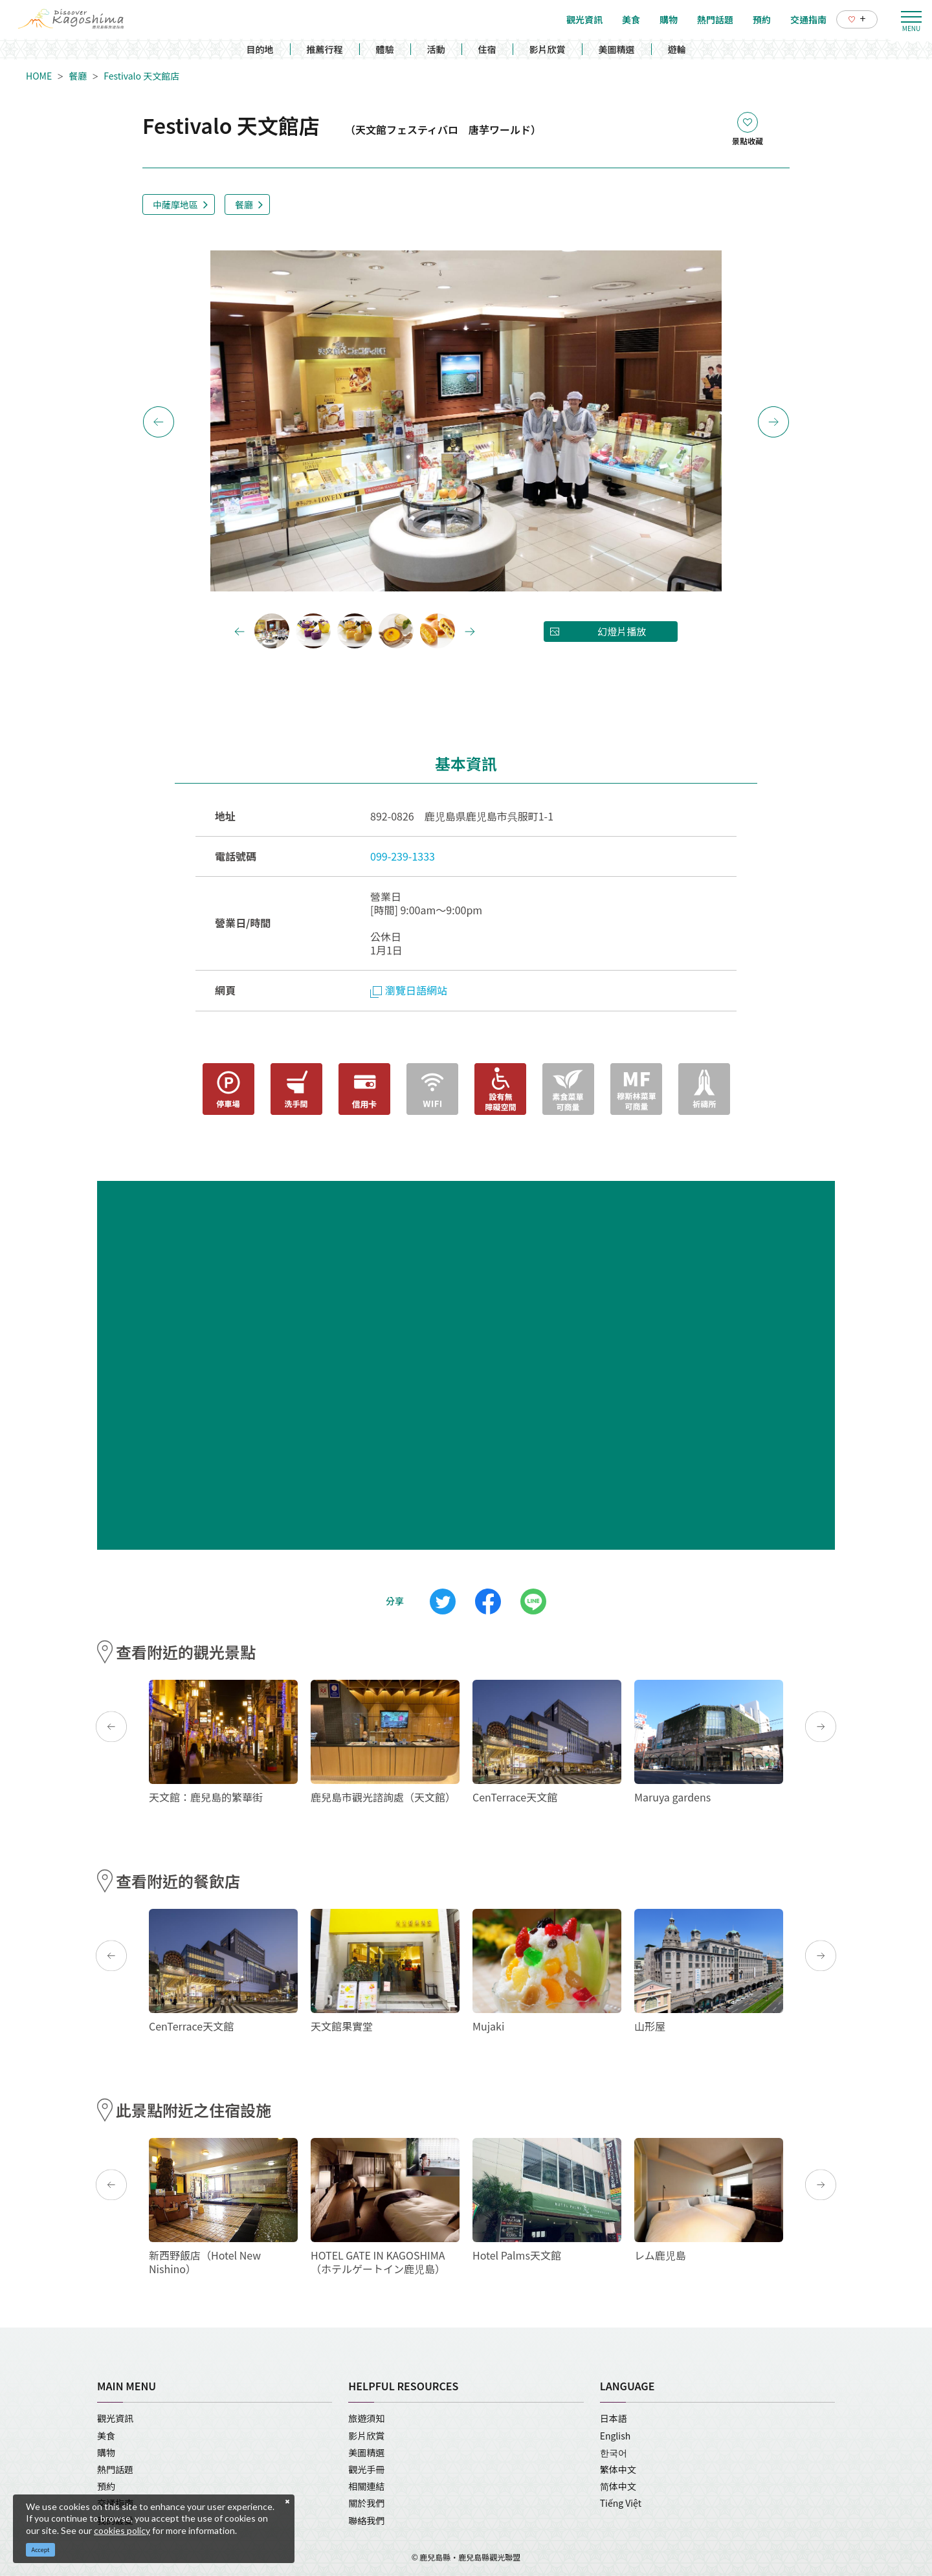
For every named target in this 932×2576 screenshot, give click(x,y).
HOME (39, 76)
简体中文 (618, 2486)
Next (773, 421)
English (615, 2435)
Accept (41, 2550)
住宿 (487, 49)
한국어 (613, 2452)
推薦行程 (325, 49)
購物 (106, 2452)
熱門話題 (115, 2469)
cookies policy (122, 2530)
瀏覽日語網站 (408, 990)
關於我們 (366, 2502)
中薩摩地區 (175, 204)
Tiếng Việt (620, 2502)
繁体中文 (618, 2469)
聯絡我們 (366, 2520)
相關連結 (366, 2486)
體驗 (385, 49)
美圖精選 (617, 49)
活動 (436, 49)
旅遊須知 (366, 2418)
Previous (158, 421)
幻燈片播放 (621, 631)
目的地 (260, 49)
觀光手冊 (366, 2469)
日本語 (613, 2418)
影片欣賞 (547, 49)
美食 (106, 2435)
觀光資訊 (115, 2418)
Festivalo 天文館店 (146, 76)
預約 (106, 2486)
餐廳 (78, 76)
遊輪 (677, 49)
